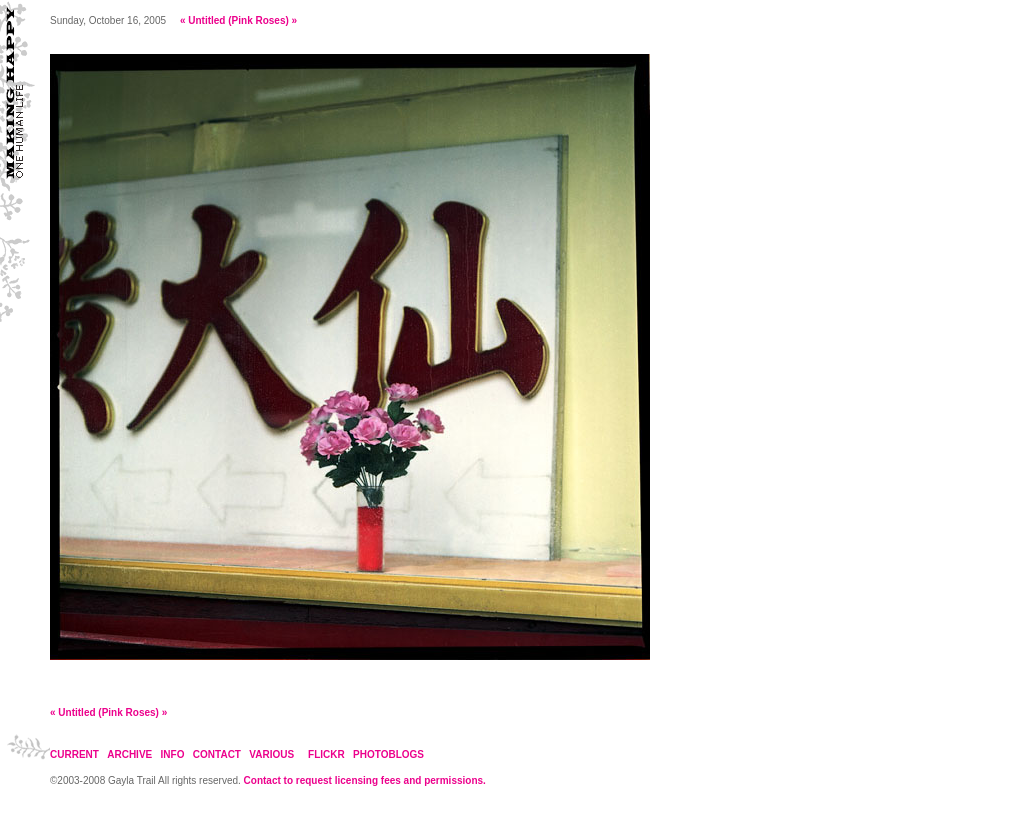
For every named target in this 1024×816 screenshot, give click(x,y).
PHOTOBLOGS (388, 754)
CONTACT (217, 754)
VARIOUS (271, 754)
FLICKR (326, 754)
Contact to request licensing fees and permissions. (365, 780)
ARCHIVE (129, 754)
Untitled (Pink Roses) (238, 20)
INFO (173, 754)
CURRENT (74, 754)
